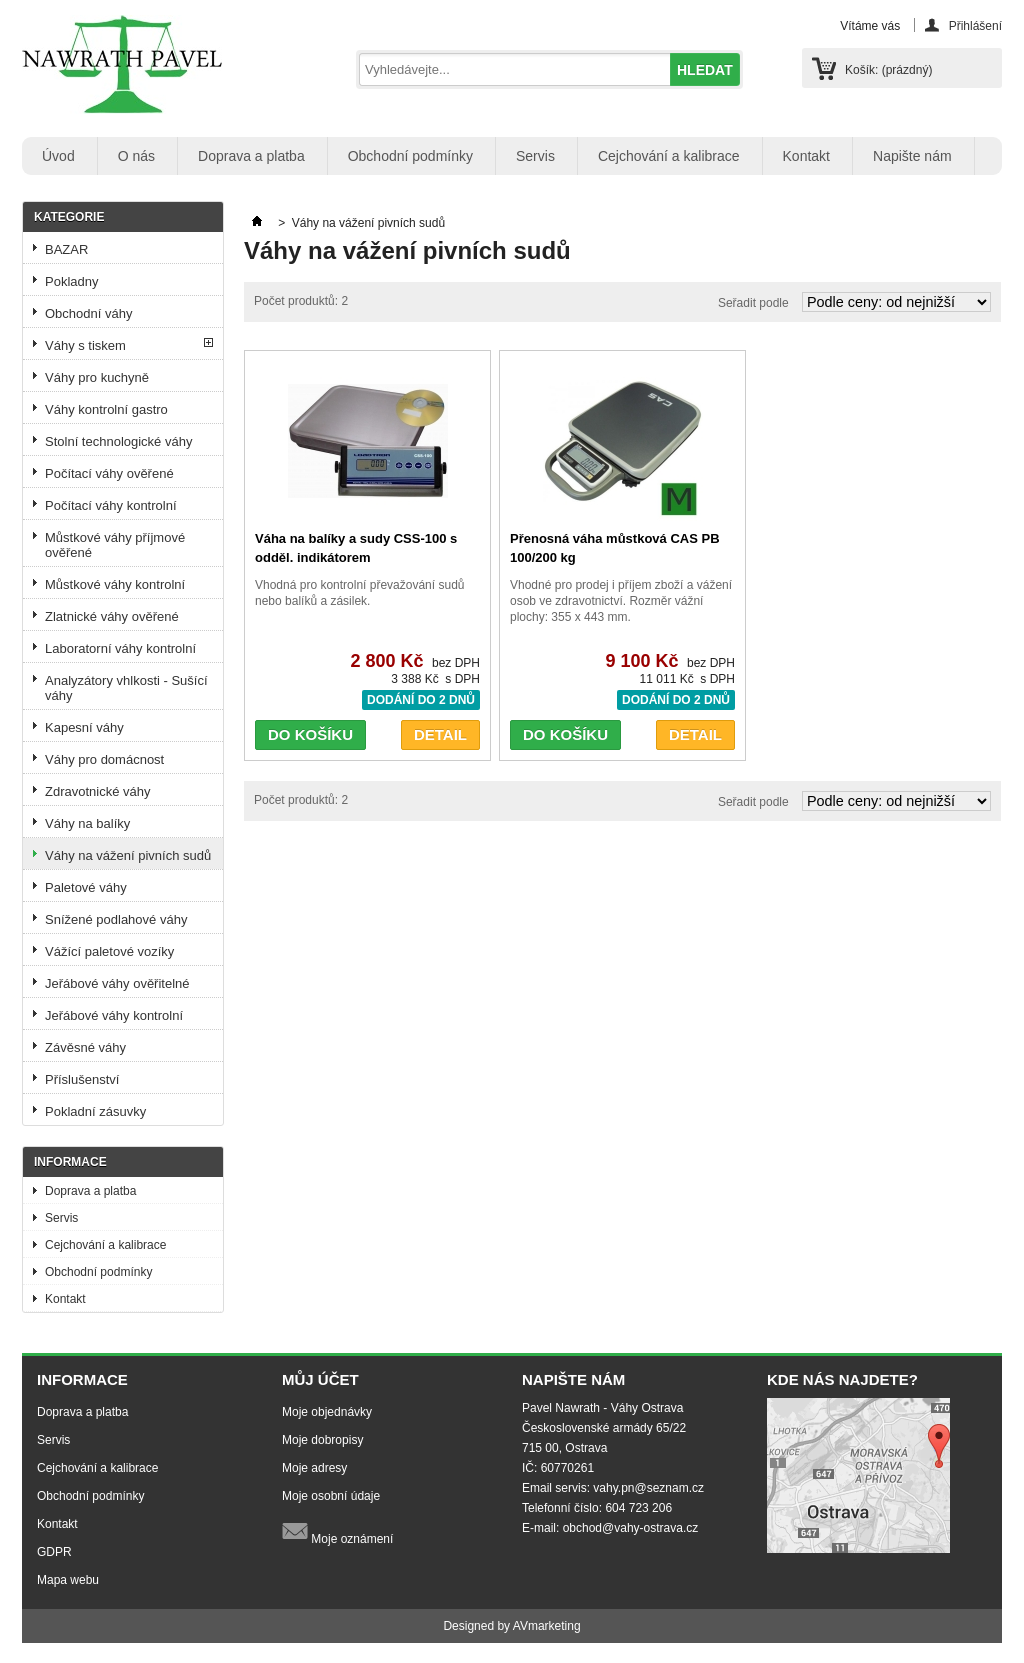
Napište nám (912, 156)
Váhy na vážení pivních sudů (128, 855)
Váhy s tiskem (85, 345)
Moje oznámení (337, 1531)
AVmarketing (547, 1626)
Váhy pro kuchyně (97, 377)
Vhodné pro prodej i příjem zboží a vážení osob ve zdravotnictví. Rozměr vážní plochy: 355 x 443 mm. (621, 601)
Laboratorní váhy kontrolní (120, 648)
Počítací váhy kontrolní (111, 505)
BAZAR (66, 249)
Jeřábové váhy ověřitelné (117, 983)
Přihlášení (975, 25)
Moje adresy (314, 1468)
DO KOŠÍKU (310, 734)
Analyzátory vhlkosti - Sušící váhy (126, 688)
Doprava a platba (251, 156)
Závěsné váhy (85, 1047)
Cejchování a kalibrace (669, 156)
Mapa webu (68, 1580)
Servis (535, 156)
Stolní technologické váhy (118, 441)
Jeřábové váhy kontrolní (114, 1015)
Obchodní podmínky (410, 156)
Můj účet (320, 1379)
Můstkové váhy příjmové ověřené (115, 545)
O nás (136, 156)
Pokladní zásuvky (95, 1111)
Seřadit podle (753, 303)
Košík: (888, 70)
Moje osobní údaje (331, 1496)
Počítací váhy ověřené (109, 473)
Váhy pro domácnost (104, 759)
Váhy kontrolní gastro (106, 409)
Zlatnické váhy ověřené (112, 616)
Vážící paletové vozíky (109, 951)
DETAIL (440, 734)
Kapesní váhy (84, 727)
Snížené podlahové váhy (116, 919)
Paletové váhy (86, 887)
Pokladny (71, 281)
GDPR (54, 1552)
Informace (70, 1162)
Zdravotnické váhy (98, 791)
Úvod (58, 156)
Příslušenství (82, 1079)
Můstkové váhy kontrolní (115, 584)
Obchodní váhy (88, 313)
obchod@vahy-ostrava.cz (631, 1528)
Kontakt (806, 156)
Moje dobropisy (322, 1440)
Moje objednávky (327, 1412)
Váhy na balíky (87, 823)
